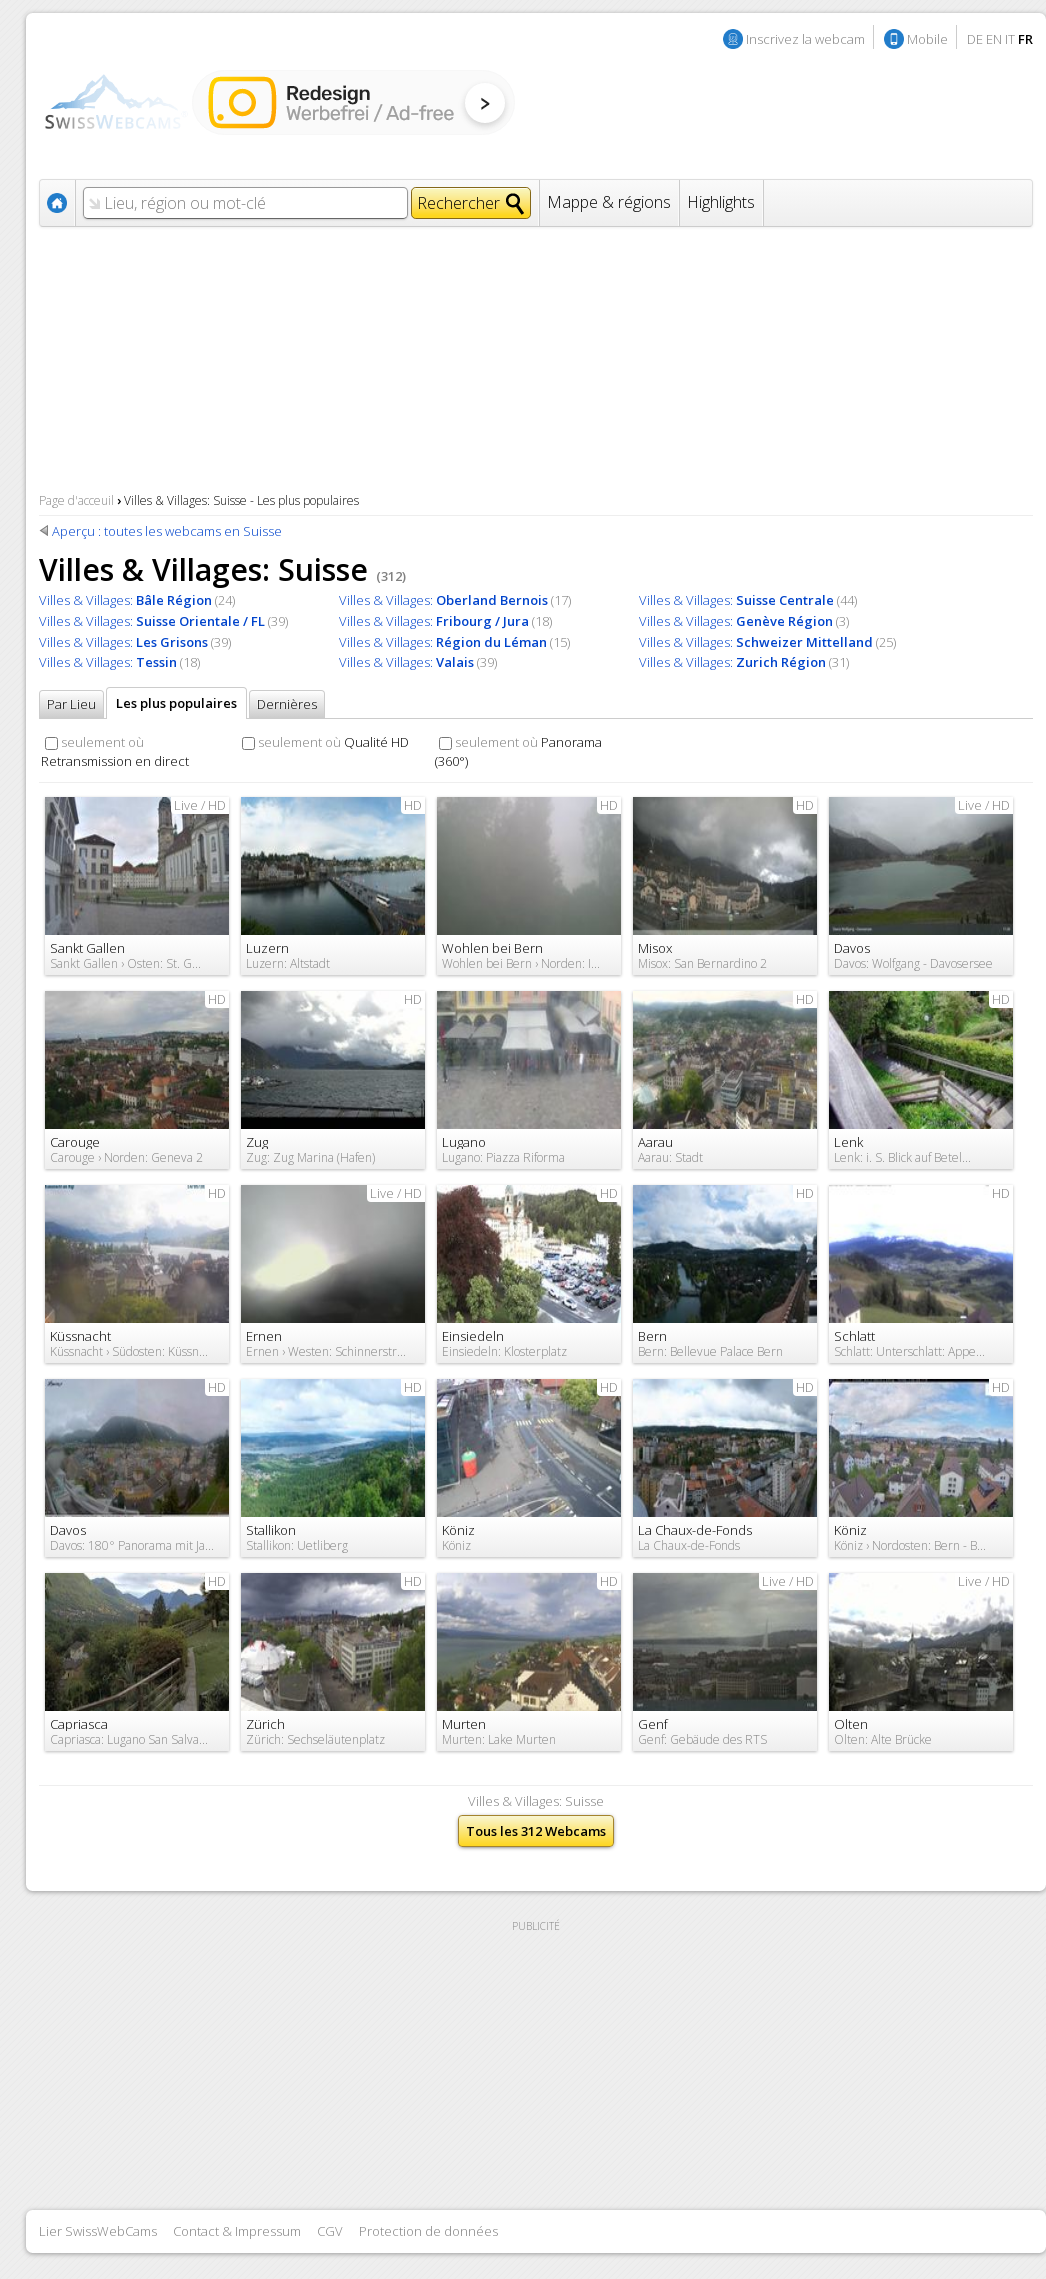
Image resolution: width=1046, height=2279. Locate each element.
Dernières (287, 704)
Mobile (927, 39)
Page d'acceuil (76, 500)
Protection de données (428, 2231)
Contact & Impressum (237, 2231)
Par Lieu (71, 704)
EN (994, 39)
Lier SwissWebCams (98, 2231)
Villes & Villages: (125, 600)
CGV (330, 2231)
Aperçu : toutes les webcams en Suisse (167, 531)
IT (1010, 39)
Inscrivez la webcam (805, 39)
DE (975, 39)
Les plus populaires (176, 703)
